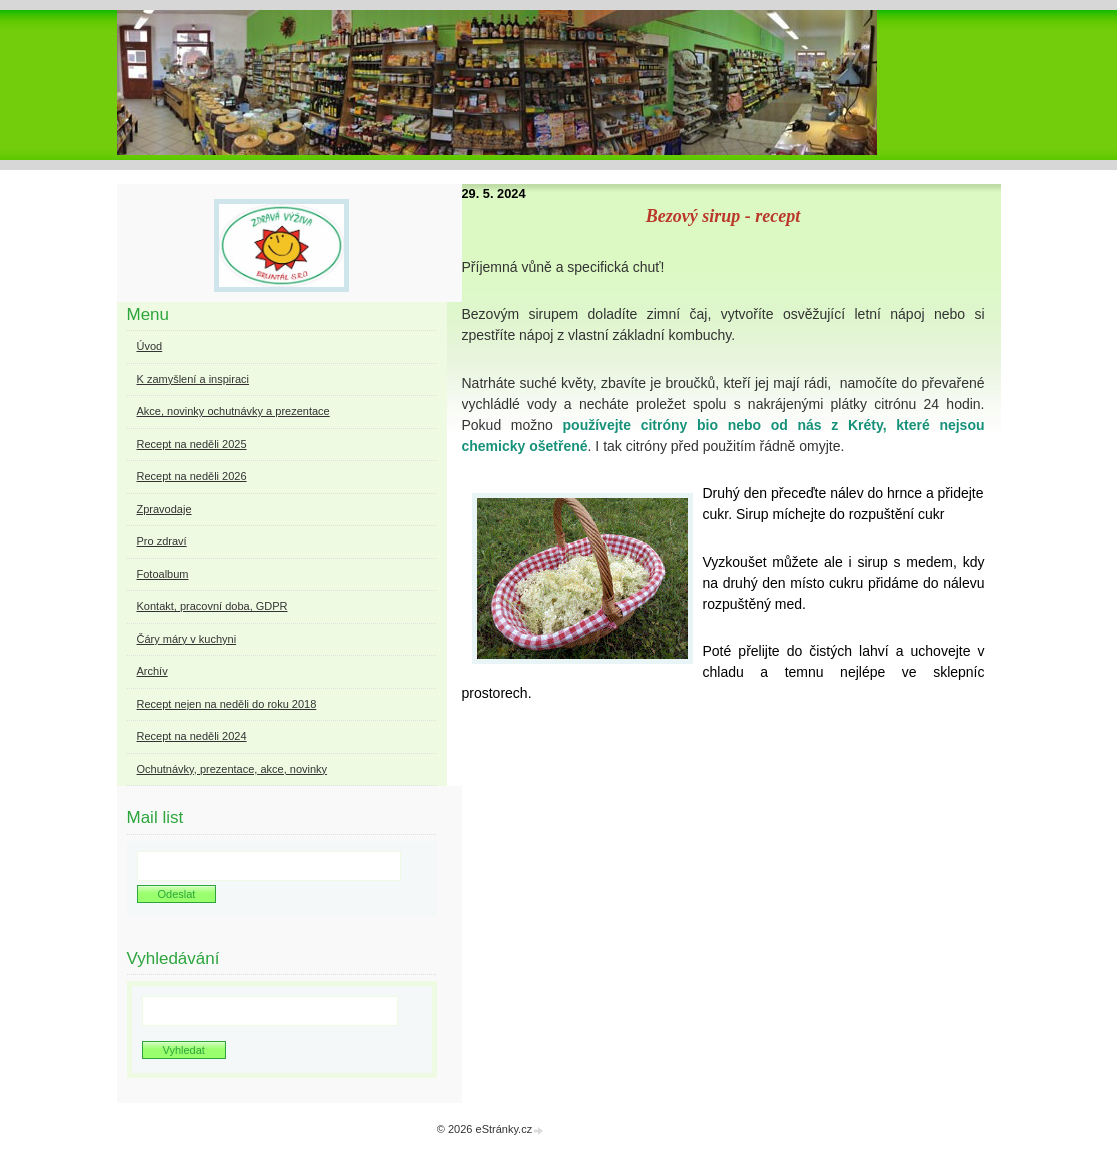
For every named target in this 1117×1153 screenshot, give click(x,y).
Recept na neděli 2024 (192, 736)
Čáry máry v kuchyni (187, 639)
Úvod (150, 346)
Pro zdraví (162, 541)
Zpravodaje (164, 509)
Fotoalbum (163, 574)
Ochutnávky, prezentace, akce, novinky (232, 769)
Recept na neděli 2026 (192, 476)
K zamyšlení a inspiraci (193, 379)
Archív (152, 671)
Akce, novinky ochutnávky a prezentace (233, 411)
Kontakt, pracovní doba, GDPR (212, 606)
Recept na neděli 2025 (192, 444)
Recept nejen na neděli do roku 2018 (227, 704)
